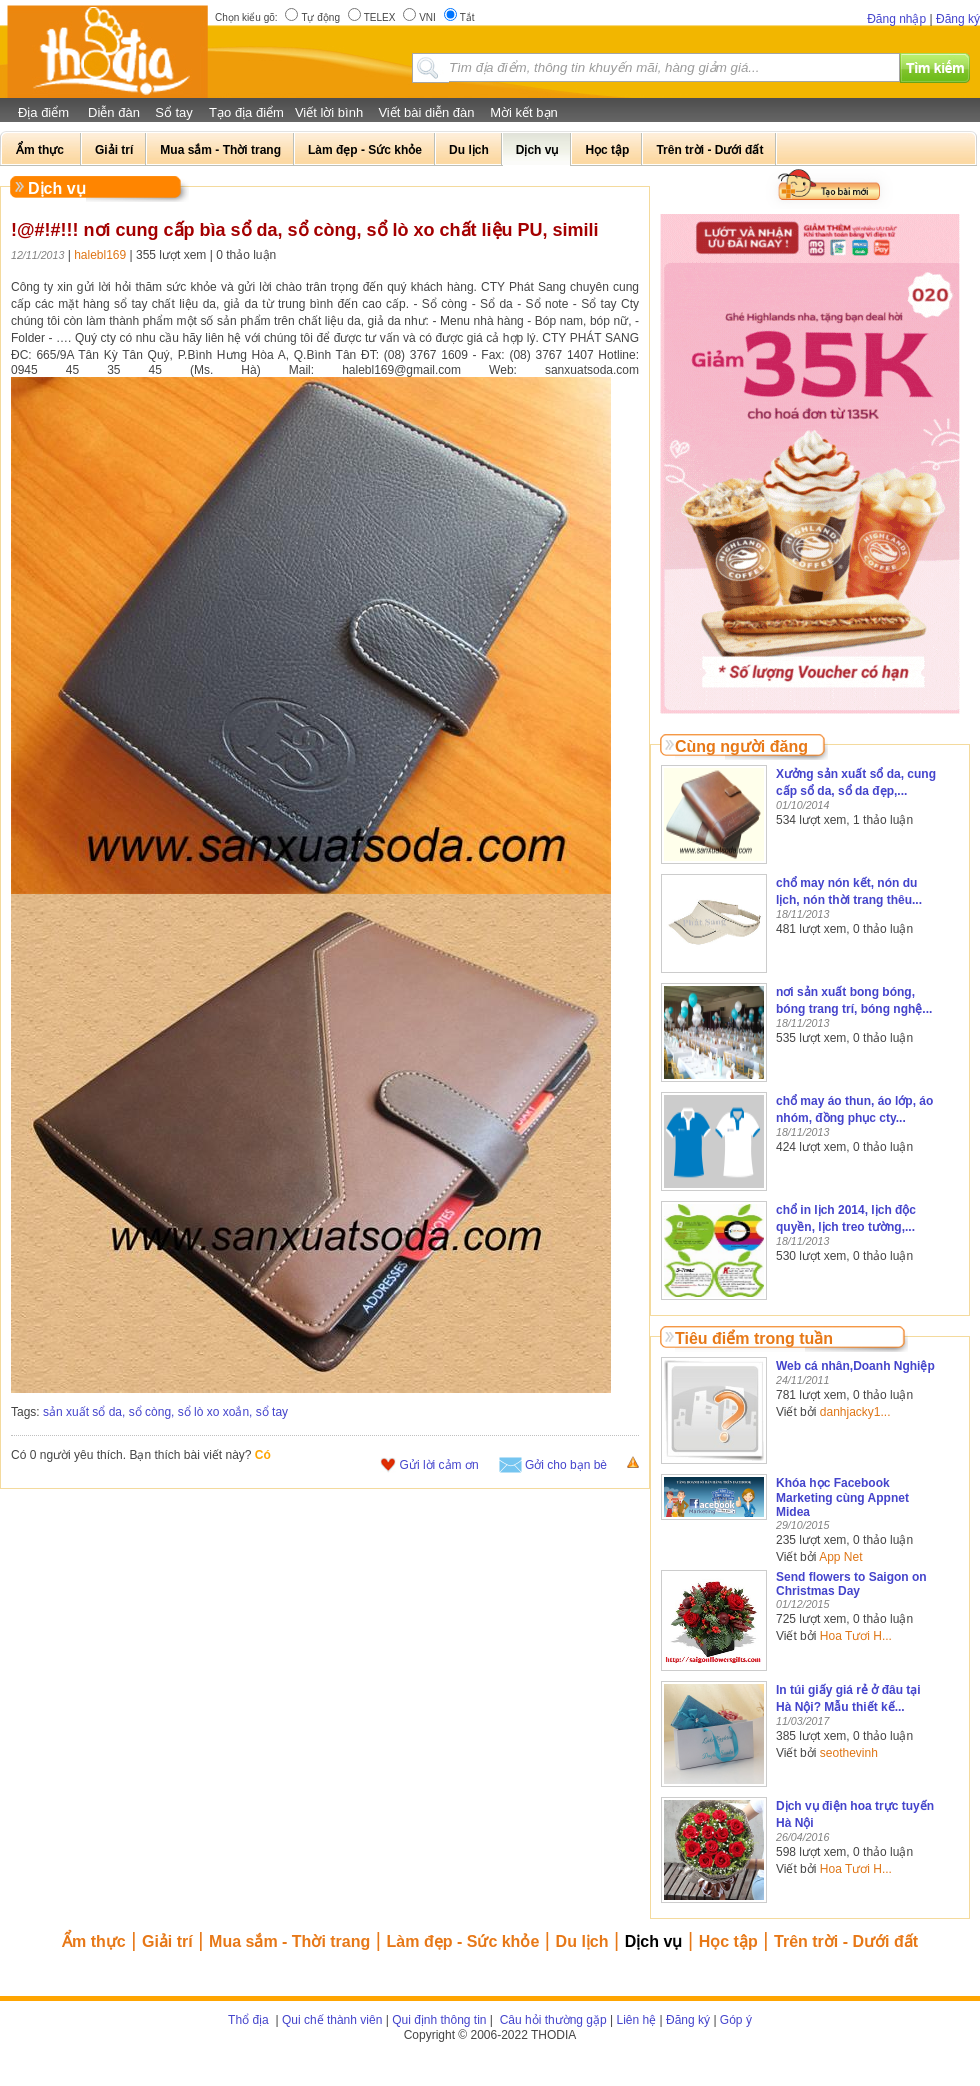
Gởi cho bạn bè (566, 1465)
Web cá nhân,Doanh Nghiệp (855, 1366)
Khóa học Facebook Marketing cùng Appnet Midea (842, 1497)
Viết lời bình (329, 112)
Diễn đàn (114, 112)
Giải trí (167, 1941)
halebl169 (100, 255)
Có (263, 1455)
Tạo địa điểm (246, 112)
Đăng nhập (896, 19)
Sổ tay (174, 112)
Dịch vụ (654, 1941)
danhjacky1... (855, 1412)
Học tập (728, 1941)
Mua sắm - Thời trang (289, 1941)
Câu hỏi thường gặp (551, 2020)
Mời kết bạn (524, 112)
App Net (840, 1557)
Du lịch (582, 1941)
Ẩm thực (94, 1941)
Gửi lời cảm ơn (439, 1465)
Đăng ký (958, 19)
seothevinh (849, 1753)
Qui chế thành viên (332, 2020)
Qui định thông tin (439, 2020)
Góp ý (736, 2020)
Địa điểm (43, 112)
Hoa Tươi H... (856, 1636)
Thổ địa (248, 2020)
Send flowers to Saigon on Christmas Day (851, 1584)
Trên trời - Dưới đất (846, 1941)
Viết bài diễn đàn (426, 112)
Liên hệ (637, 2020)
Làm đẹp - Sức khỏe (463, 1941)
